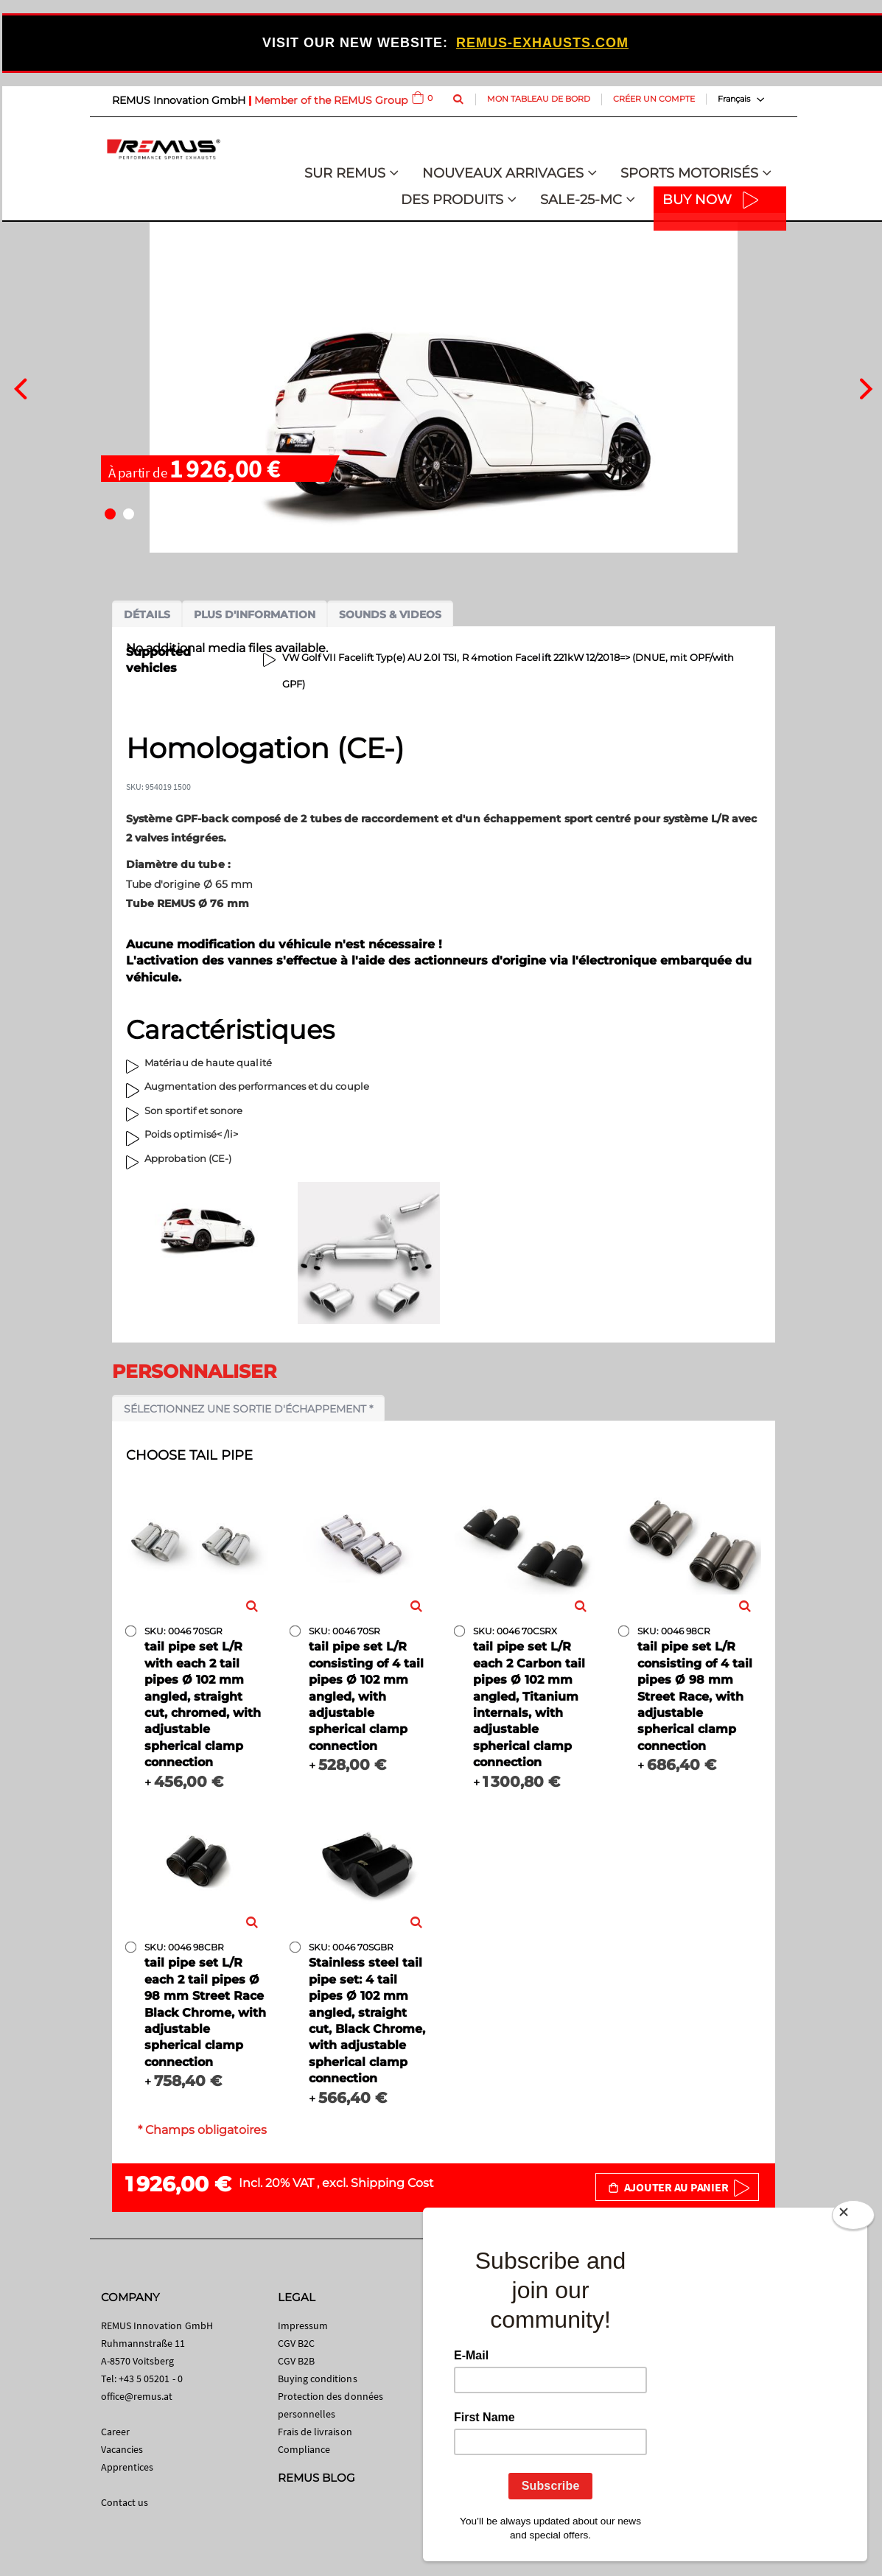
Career (115, 2431)
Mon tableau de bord (538, 99)
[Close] (853, 2218)
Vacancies (122, 2449)
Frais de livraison (315, 2431)
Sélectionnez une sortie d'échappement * (248, 1408)
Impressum (303, 2325)
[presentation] (20, 387)
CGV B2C (296, 2343)
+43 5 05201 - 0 (151, 2378)
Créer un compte (654, 99)
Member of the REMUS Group (330, 100)
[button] (110, 513)
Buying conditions (317, 2378)
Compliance (304, 2449)
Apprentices (127, 2467)
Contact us (125, 2502)
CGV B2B (296, 2360)
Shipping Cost (392, 2183)
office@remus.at (137, 2396)
